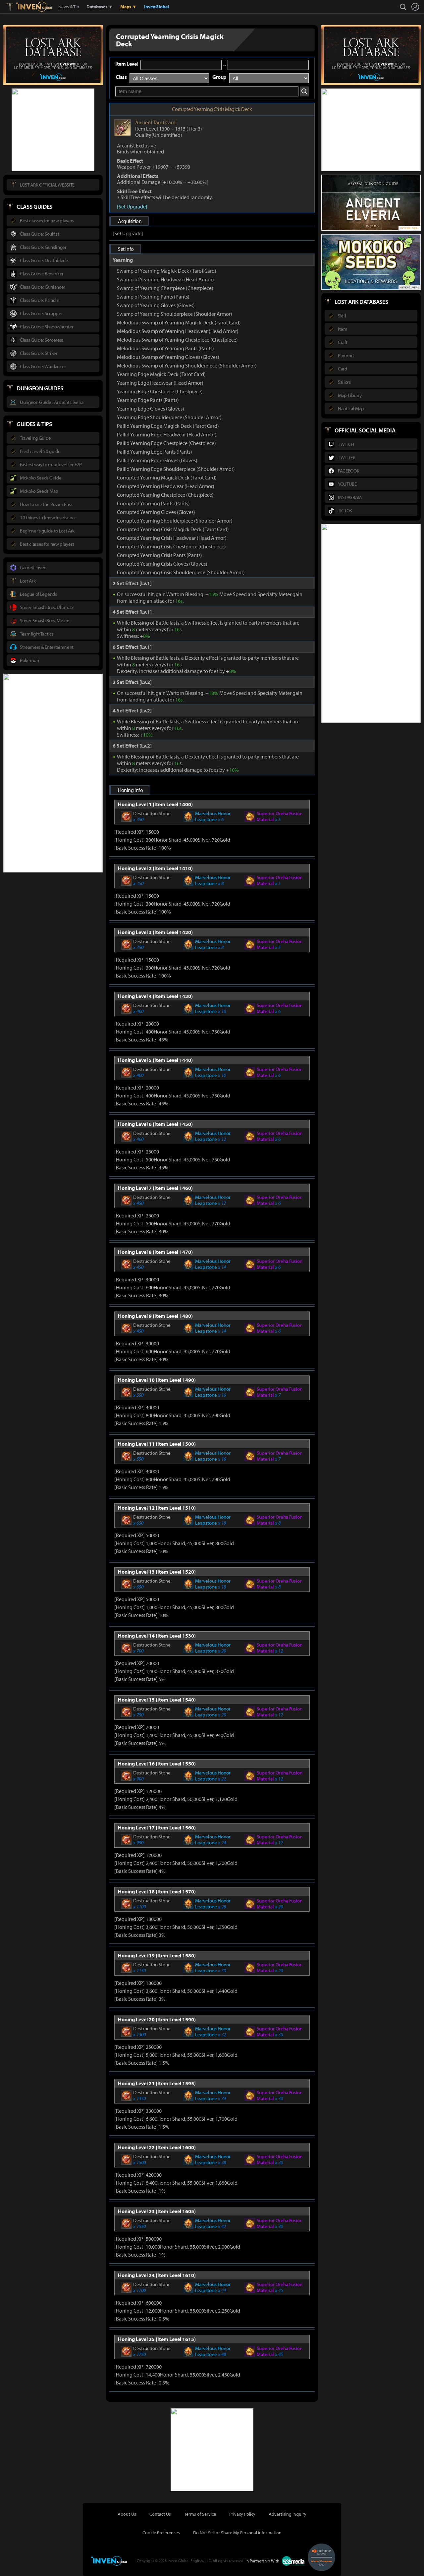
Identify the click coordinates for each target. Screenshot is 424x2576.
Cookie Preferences (161, 2533)
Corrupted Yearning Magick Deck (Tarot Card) (167, 477)
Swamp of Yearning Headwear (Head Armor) (165, 279)
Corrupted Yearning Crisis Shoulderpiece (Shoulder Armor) (181, 572)
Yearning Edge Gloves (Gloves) (150, 408)
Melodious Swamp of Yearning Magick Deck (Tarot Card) (179, 322)
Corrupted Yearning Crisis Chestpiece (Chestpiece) (171, 546)
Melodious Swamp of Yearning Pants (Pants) (165, 348)
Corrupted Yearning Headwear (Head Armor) (165, 486)
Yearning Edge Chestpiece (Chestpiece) (160, 391)
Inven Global (34, 6)
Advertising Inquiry (287, 2514)
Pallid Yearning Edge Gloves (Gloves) (157, 460)
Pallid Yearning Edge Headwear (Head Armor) (167, 434)
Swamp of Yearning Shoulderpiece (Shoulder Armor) (174, 313)
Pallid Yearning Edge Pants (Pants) (154, 451)
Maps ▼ (128, 7)
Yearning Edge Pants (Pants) (148, 400)
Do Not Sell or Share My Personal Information (237, 2533)
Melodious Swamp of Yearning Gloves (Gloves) (168, 357)
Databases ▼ (99, 7)
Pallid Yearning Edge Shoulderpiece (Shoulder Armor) (176, 469)
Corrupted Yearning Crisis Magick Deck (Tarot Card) (173, 529)
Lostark (14, 6)
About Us (127, 2514)
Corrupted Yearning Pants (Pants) (153, 503)
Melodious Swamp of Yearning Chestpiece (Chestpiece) (177, 339)
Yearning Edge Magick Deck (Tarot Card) (161, 374)
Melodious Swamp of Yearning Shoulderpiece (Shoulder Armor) (187, 365)
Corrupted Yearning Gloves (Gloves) (156, 512)
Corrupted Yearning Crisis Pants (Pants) (159, 555)
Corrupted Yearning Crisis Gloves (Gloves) (162, 563)
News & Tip (68, 7)
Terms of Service (200, 2514)
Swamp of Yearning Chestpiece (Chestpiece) (165, 288)
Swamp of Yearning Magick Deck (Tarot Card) (166, 270)
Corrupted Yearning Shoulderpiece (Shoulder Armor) (175, 520)
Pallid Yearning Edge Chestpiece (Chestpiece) (166, 443)
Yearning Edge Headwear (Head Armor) (160, 382)
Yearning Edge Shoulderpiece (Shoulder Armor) (169, 417)
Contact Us (160, 2514)
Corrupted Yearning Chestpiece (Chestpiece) (165, 494)
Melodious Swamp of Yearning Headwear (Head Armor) (177, 331)
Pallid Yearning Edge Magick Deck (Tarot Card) (168, 425)
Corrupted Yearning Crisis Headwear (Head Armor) (172, 537)
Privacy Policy (242, 2514)
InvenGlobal (156, 7)
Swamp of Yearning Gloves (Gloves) (156, 305)
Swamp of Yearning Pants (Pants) (153, 296)
